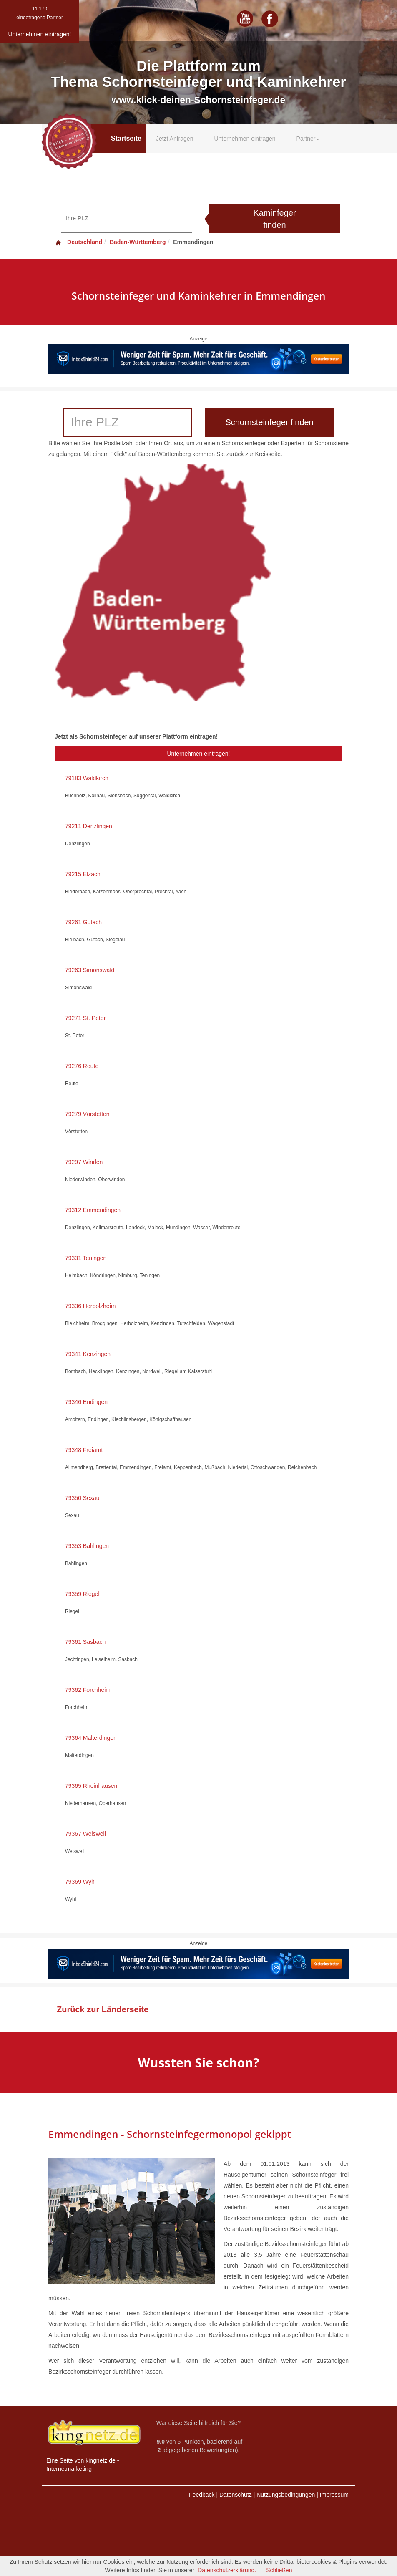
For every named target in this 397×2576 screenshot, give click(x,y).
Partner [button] (308, 138)
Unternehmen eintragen (244, 138)
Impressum (334, 2494)
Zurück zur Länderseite (102, 2009)
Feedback (201, 2494)
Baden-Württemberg (138, 242)
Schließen (279, 2570)
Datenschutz (235, 2494)
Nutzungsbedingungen (285, 2494)
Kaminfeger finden (274, 218)
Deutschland (78, 242)
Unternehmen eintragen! (198, 753)
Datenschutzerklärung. (227, 2570)
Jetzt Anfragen (174, 138)
